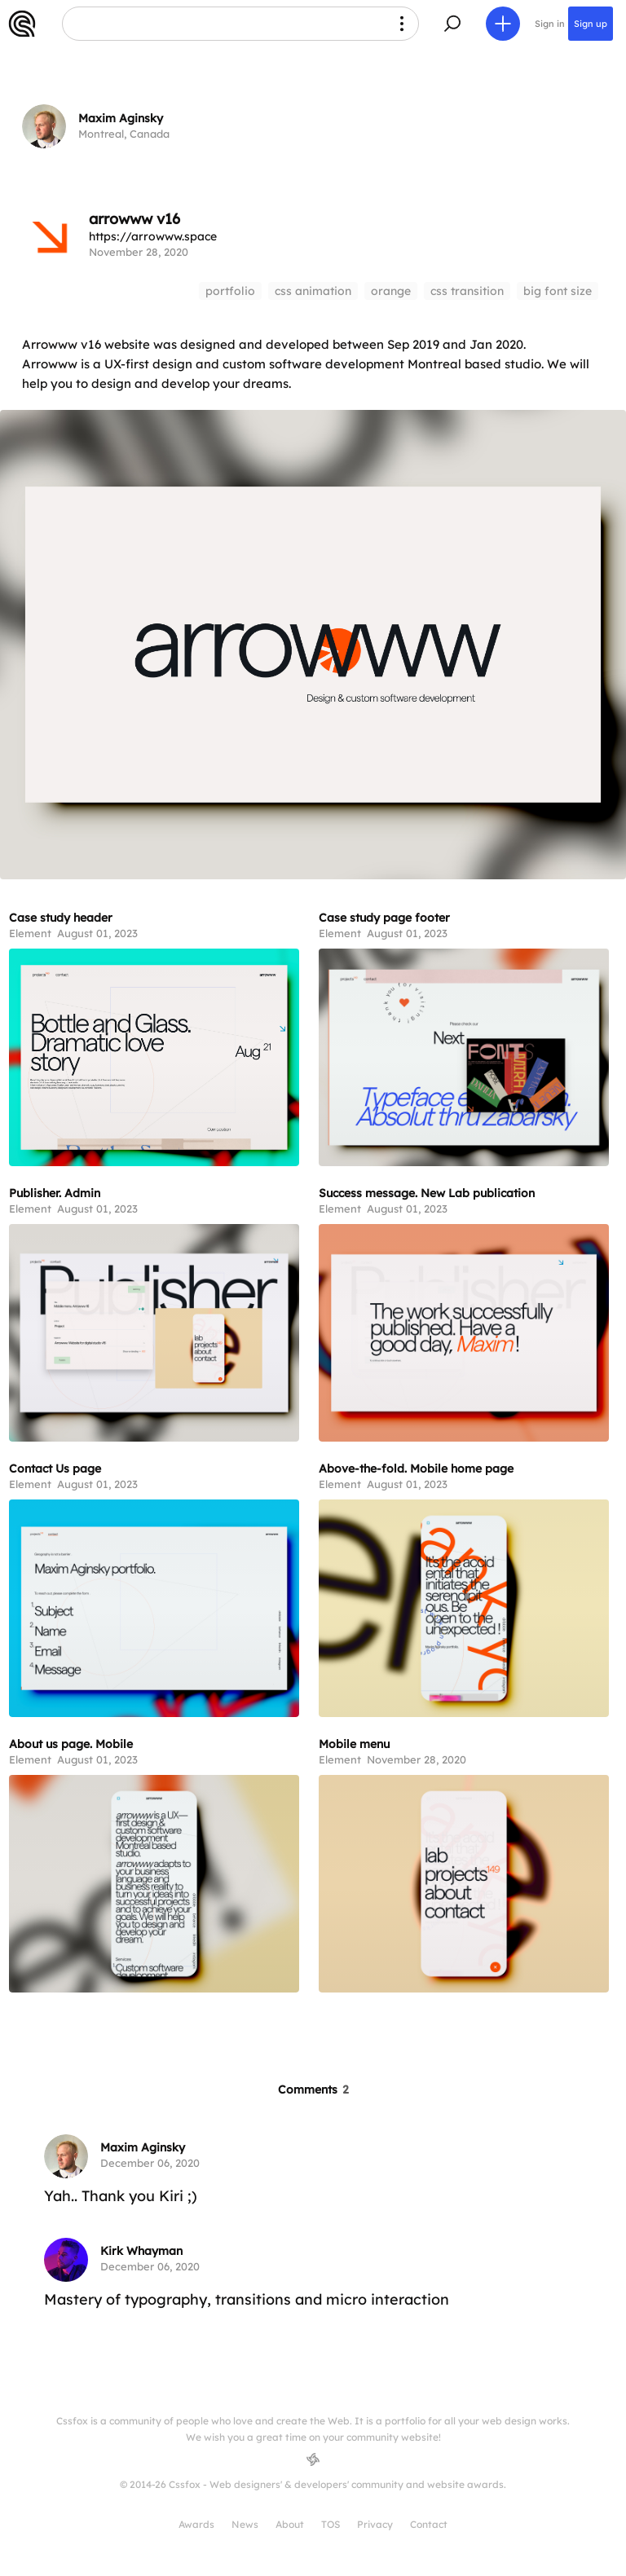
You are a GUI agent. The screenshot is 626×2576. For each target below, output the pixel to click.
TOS (330, 2524)
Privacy (375, 2524)
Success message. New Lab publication (427, 1193)
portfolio (230, 291)
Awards (196, 2524)
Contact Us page (55, 1468)
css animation (313, 291)
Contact (428, 2524)
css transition (467, 291)
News (244, 2524)
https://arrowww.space (153, 236)
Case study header (60, 917)
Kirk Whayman (141, 2251)
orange (391, 291)
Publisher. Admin (54, 1193)
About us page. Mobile (71, 1744)
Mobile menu (354, 1744)
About (290, 2524)
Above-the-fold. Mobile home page (416, 1468)
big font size (557, 291)
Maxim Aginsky (120, 118)
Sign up (590, 23)
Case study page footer (384, 917)
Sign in (550, 23)
